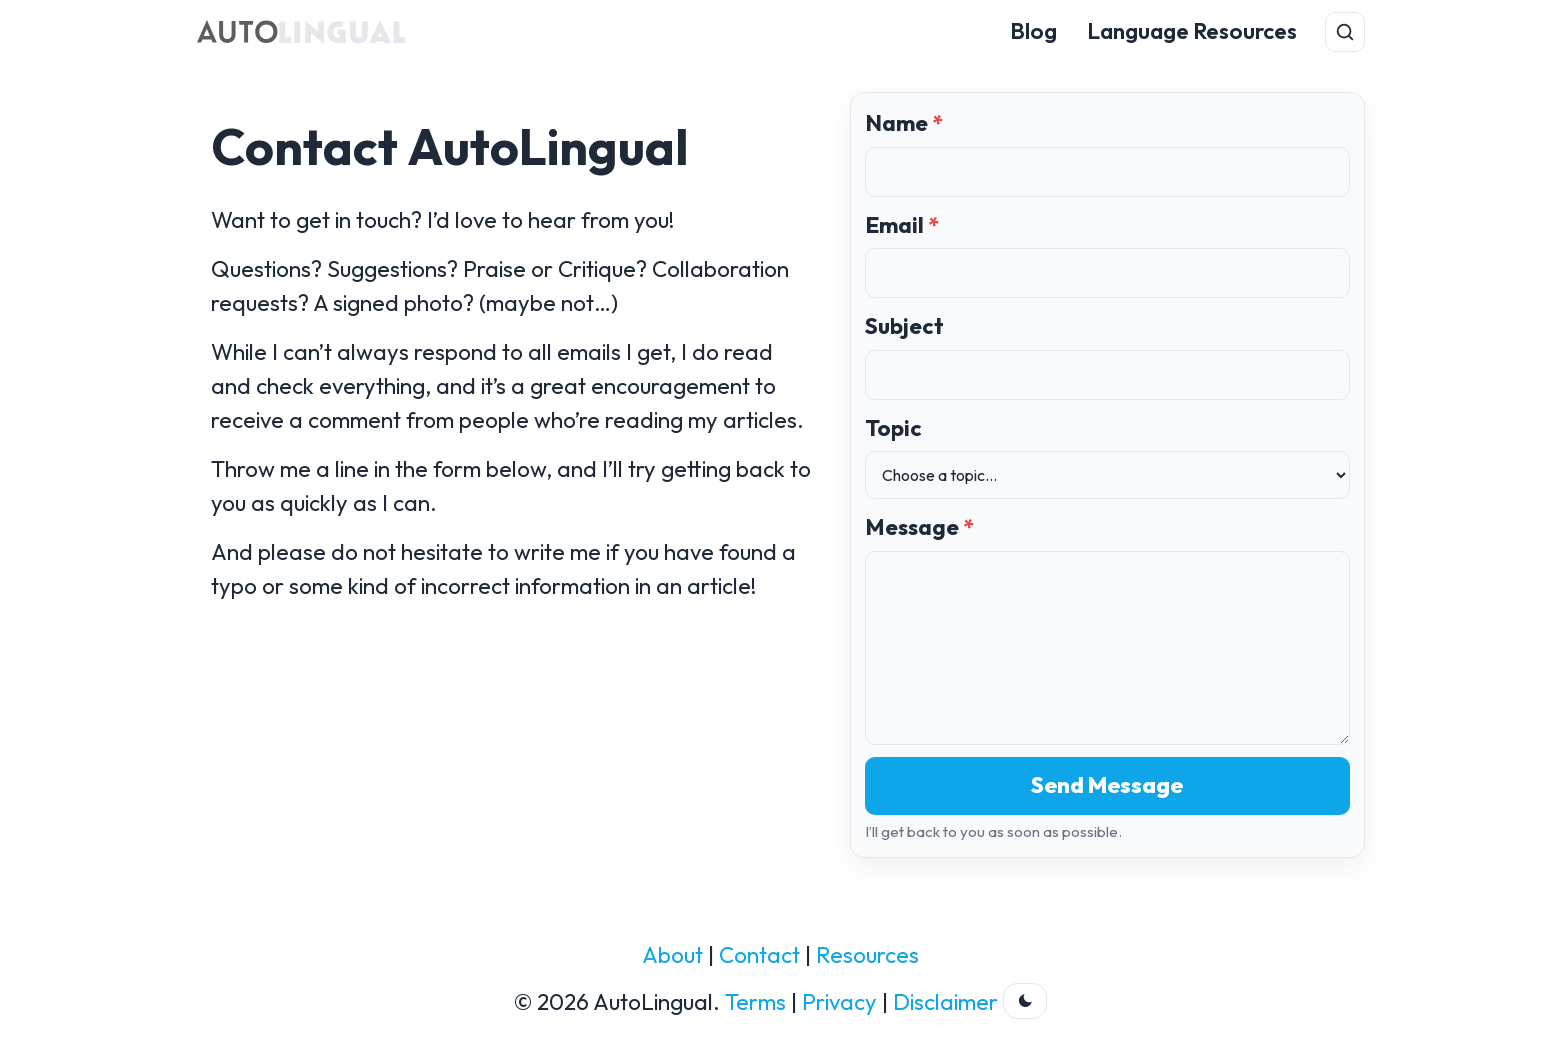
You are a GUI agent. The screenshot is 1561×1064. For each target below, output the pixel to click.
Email (902, 225)
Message (919, 527)
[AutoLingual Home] (301, 32)
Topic (893, 428)
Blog (1033, 31)
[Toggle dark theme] (1025, 1001)
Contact (759, 955)
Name (904, 123)
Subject (904, 326)
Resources (867, 955)
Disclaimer (945, 1002)
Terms (755, 1002)
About (672, 955)
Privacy (839, 1002)
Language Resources (1192, 31)
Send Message (1107, 785)
